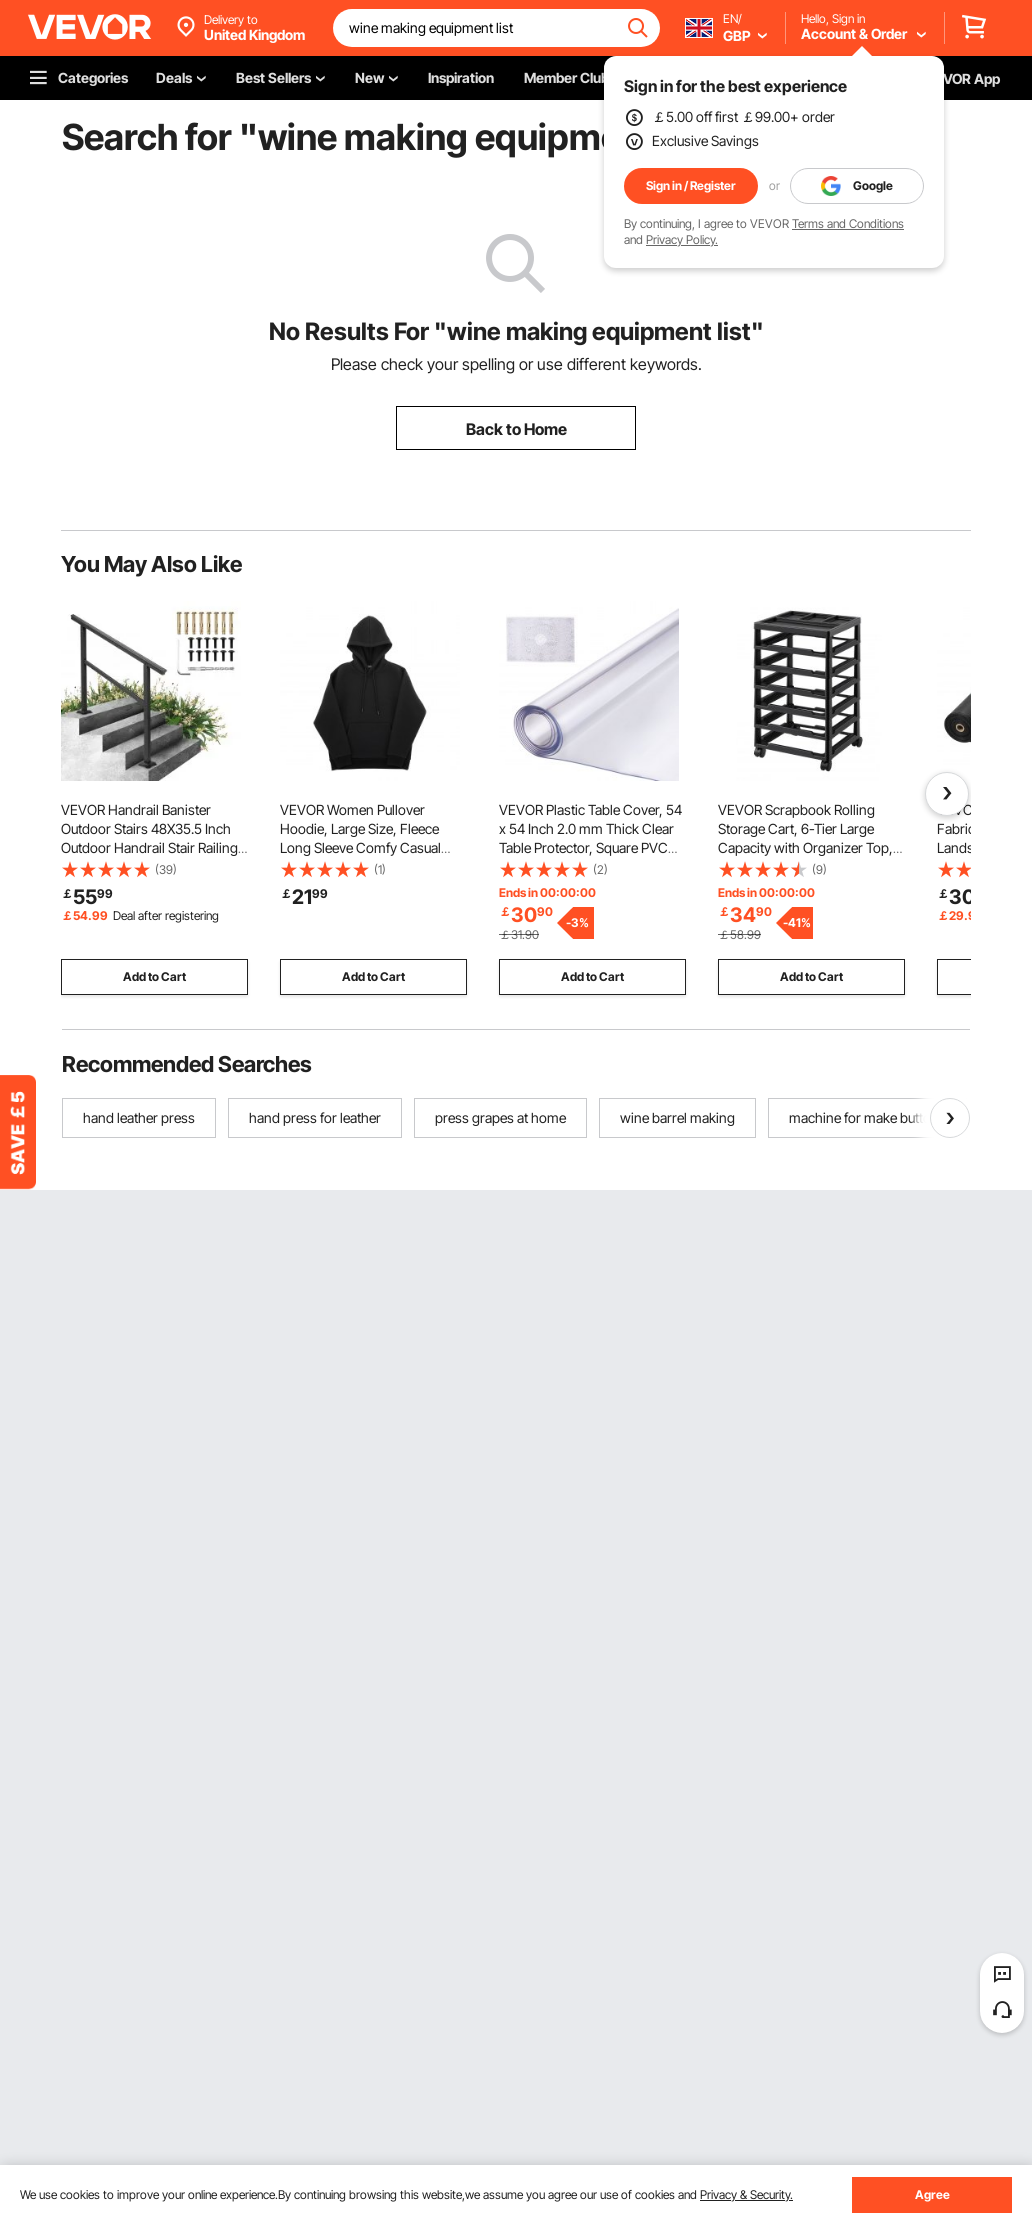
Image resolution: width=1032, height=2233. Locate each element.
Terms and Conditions (848, 223)
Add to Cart (154, 976)
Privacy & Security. (746, 2194)
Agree (932, 2194)
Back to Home (516, 429)
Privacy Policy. (682, 239)
